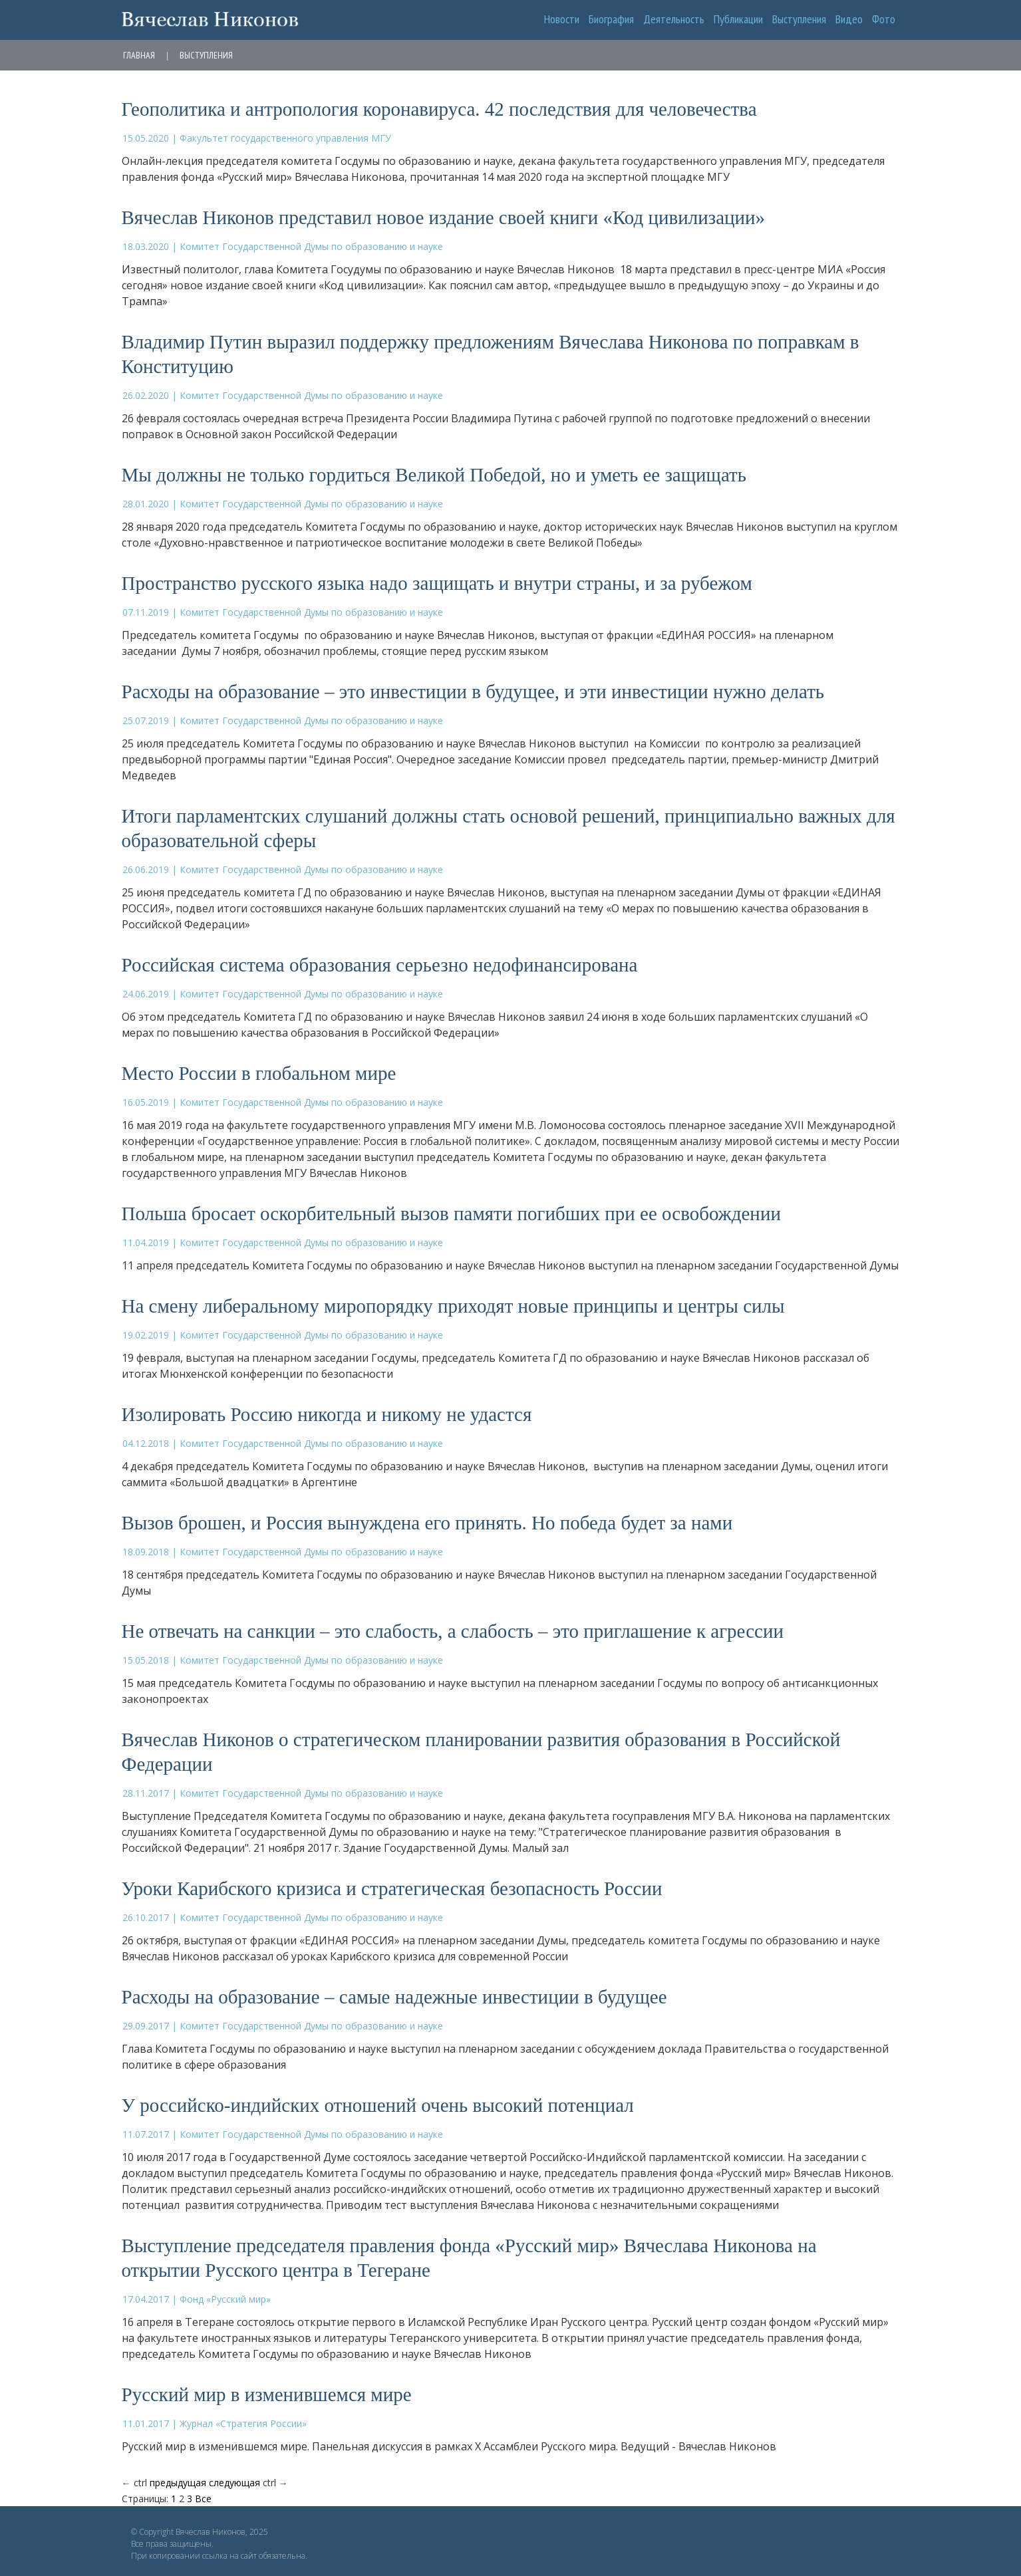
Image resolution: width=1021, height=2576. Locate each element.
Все (203, 2498)
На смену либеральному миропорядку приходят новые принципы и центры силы (453, 1306)
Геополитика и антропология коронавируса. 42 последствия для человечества (439, 109)
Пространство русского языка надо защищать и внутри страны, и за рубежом (437, 583)
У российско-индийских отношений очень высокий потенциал (378, 2105)
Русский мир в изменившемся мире (267, 2394)
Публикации (738, 19)
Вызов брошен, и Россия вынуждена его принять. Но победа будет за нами (427, 1522)
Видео (849, 19)
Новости (561, 19)
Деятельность (673, 19)
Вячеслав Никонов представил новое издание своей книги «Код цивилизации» (444, 217)
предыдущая (178, 2482)
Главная (139, 55)
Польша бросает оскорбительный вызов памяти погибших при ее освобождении (451, 1213)
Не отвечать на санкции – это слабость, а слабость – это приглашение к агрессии (453, 1631)
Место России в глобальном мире (259, 1073)
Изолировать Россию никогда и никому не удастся (327, 1414)
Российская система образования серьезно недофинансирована (380, 964)
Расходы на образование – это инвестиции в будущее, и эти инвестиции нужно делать (473, 691)
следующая (234, 2482)
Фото (883, 19)
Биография (611, 19)
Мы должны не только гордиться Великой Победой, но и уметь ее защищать (434, 474)
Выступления (799, 19)
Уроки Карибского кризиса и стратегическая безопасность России (392, 1888)
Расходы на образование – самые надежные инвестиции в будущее (394, 1996)
